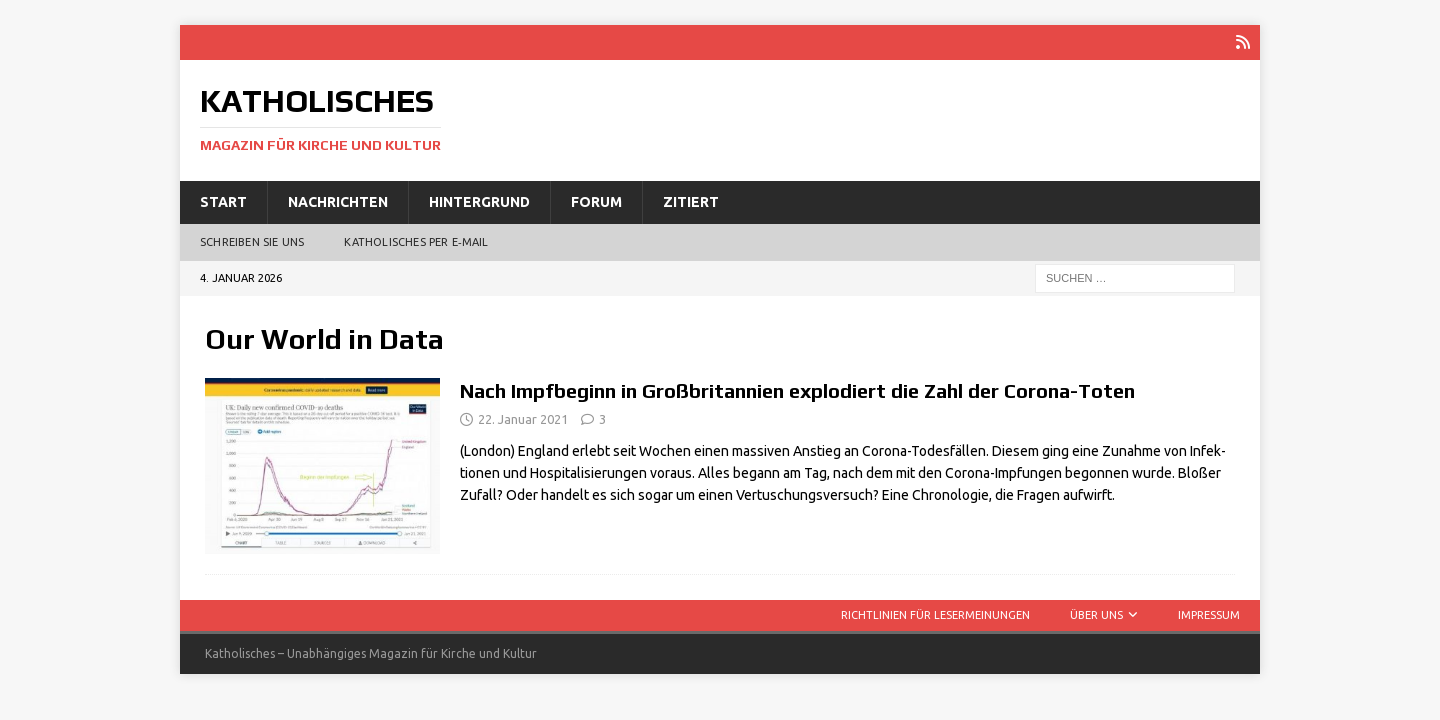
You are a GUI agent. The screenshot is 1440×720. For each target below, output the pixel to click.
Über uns (1096, 615)
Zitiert (691, 202)
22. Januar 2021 (523, 419)
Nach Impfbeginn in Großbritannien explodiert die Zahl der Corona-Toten (797, 390)
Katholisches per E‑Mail (416, 242)
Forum (596, 202)
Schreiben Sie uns (252, 242)
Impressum (1209, 615)
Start (223, 202)
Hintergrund (479, 202)
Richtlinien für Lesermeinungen (935, 615)
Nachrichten (338, 202)
